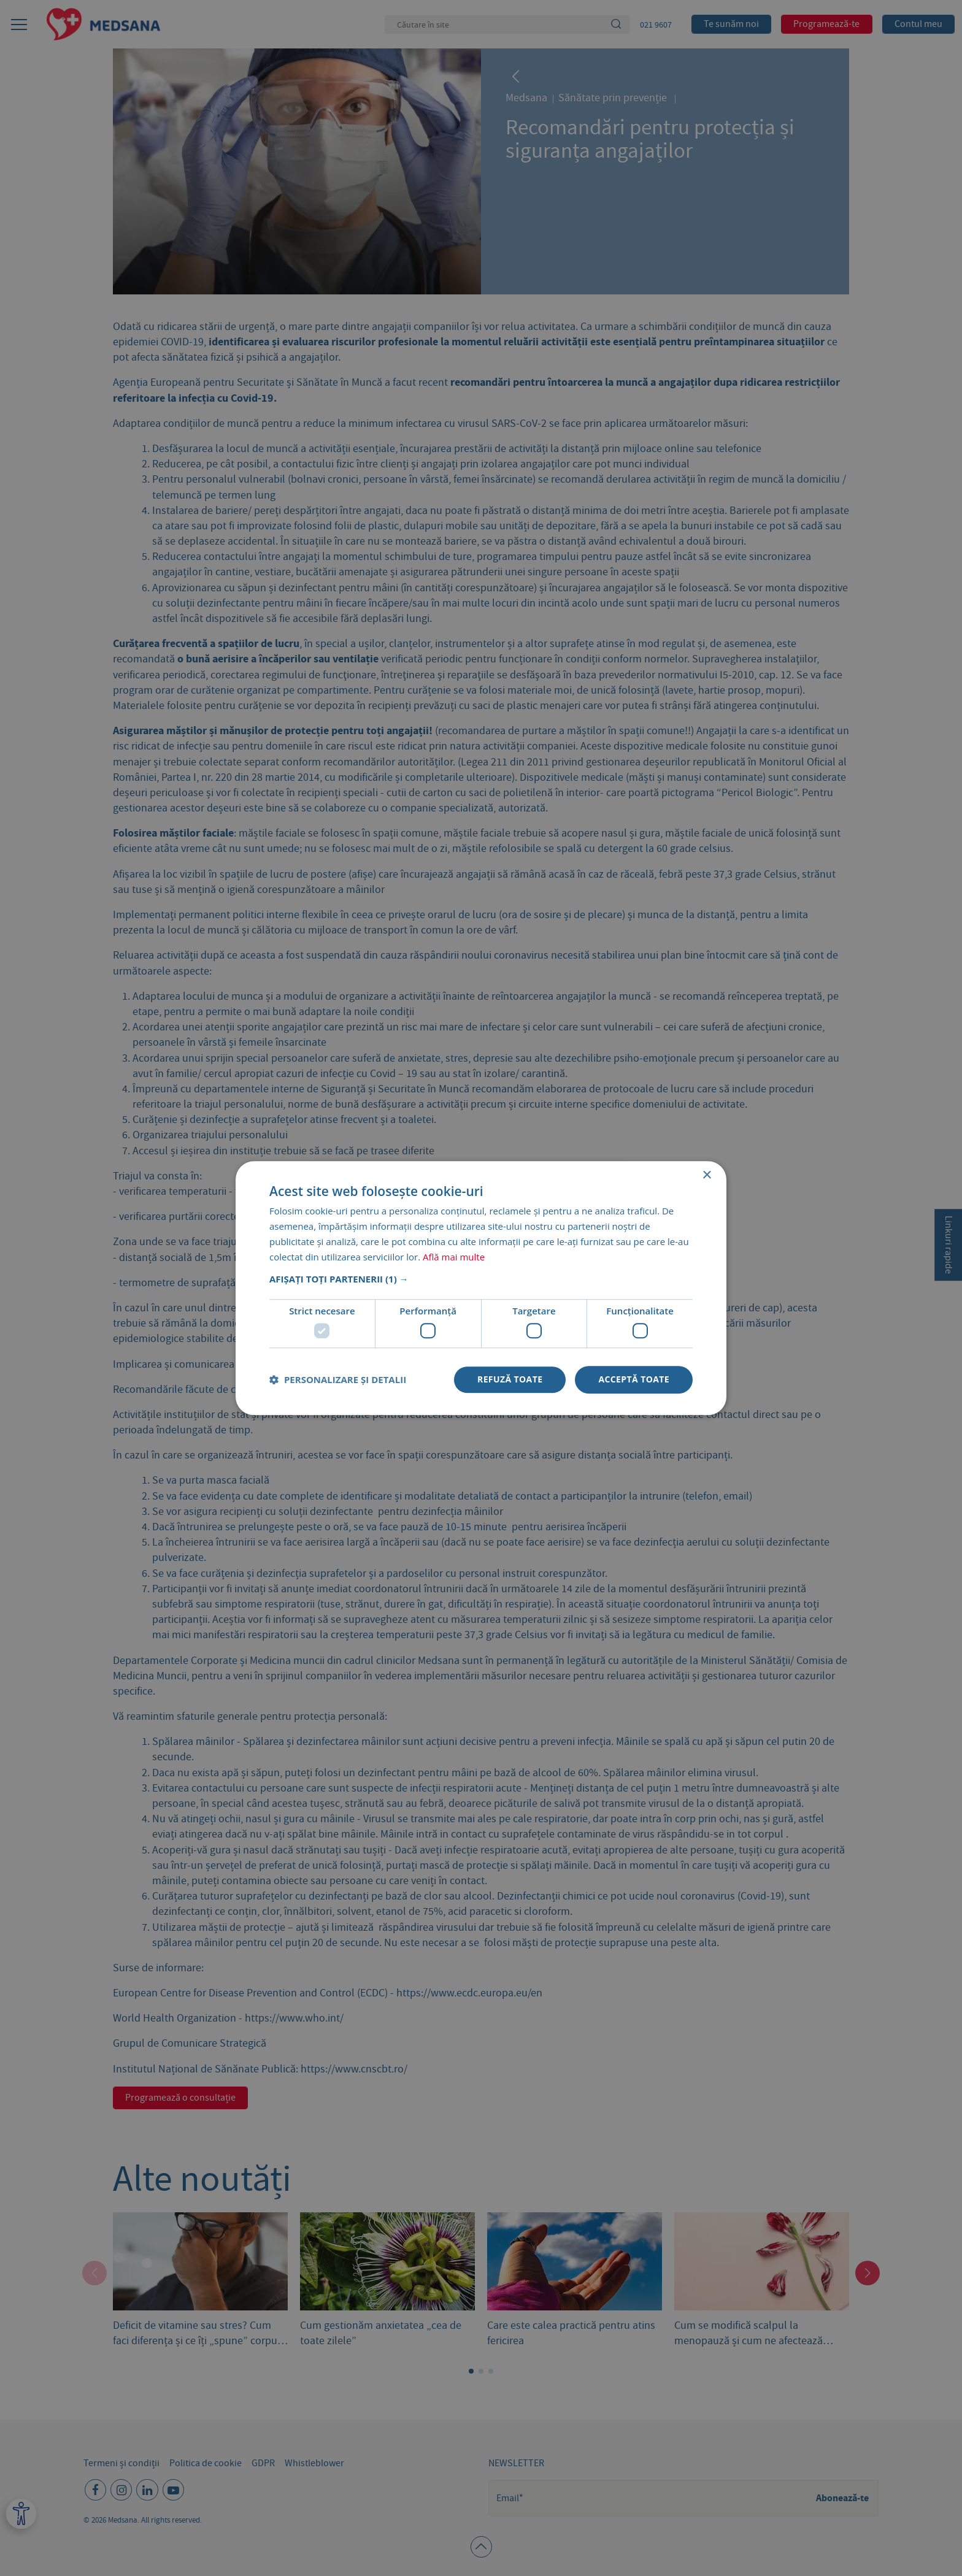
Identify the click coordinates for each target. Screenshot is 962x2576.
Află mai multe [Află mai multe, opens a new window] (454, 1257)
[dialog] (481, 1288)
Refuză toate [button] (509, 1379)
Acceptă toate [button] (633, 1379)
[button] (481, 1279)
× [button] (706, 1175)
